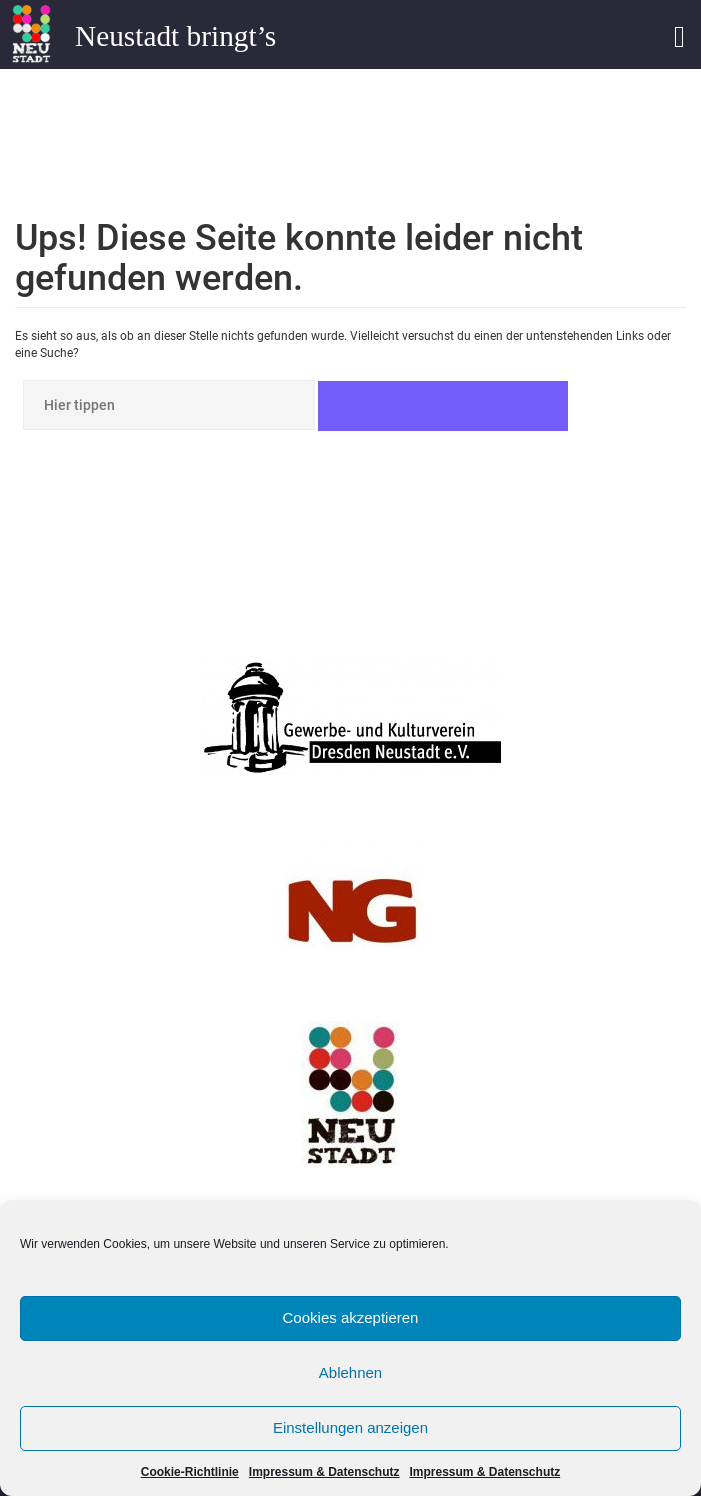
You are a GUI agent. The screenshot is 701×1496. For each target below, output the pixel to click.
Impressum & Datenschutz (324, 1472)
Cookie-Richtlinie (190, 1472)
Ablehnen (350, 1372)
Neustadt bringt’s (175, 36)
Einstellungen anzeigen (350, 1427)
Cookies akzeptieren (351, 1317)
